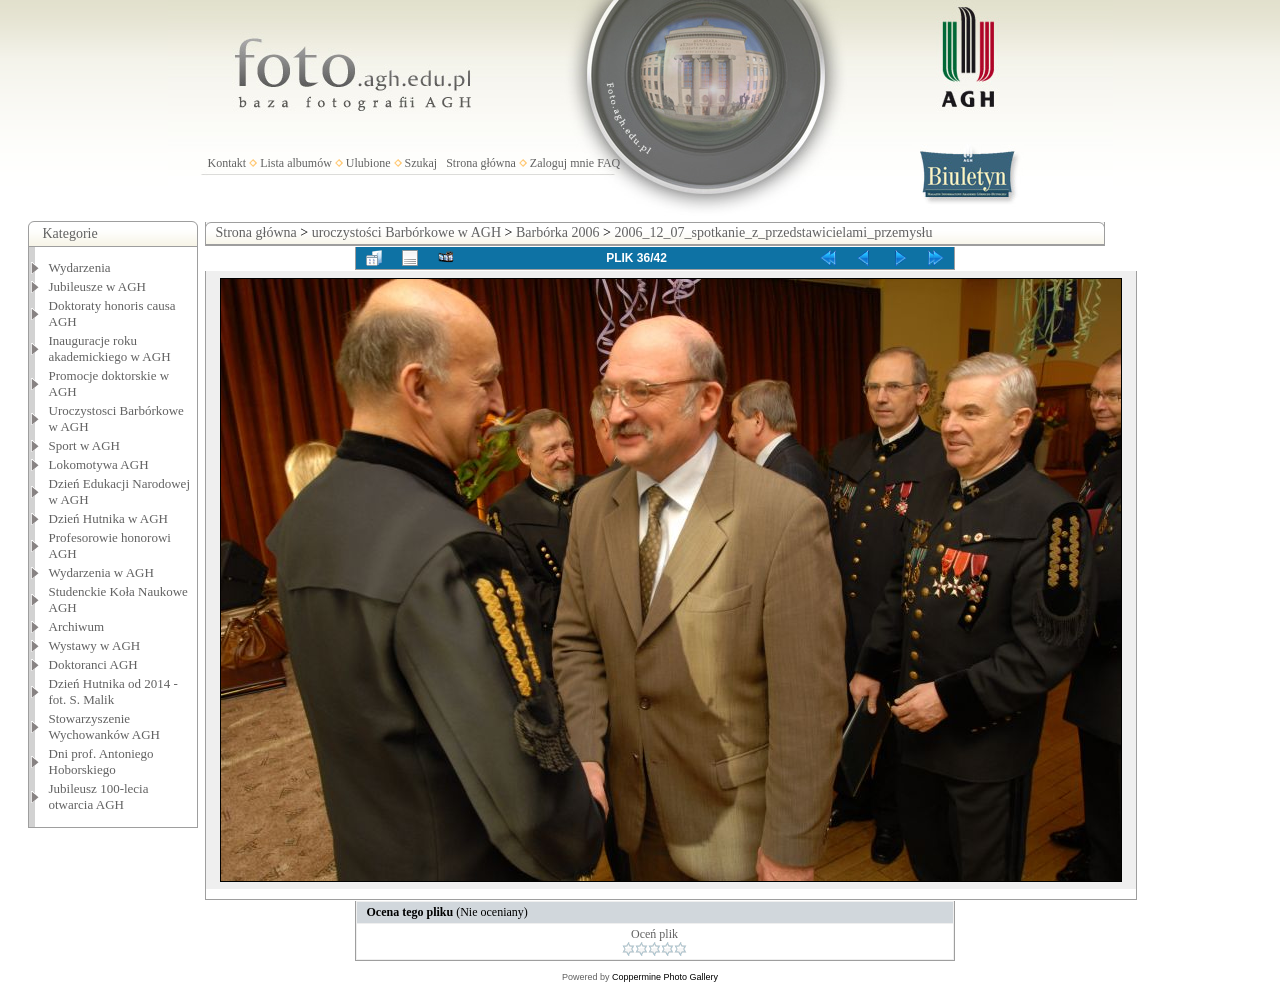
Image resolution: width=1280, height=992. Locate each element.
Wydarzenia (80, 267)
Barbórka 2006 (558, 232)
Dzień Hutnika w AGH (109, 518)
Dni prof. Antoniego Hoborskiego (101, 761)
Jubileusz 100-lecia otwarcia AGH (99, 796)
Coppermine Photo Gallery (665, 977)
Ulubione (368, 163)
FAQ (608, 163)
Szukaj (421, 163)
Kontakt (227, 163)
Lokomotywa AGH (99, 464)
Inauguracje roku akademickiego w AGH (110, 348)
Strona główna (481, 163)
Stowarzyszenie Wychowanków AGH (105, 726)
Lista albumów (296, 163)
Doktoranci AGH (93, 664)
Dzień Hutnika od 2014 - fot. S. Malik (113, 691)
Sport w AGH (85, 445)
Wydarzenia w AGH (101, 572)
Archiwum (77, 626)
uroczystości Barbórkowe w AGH (406, 232)
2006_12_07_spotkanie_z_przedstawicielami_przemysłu (773, 232)
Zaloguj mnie (562, 163)
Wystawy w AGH (95, 645)
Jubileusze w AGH (98, 286)
